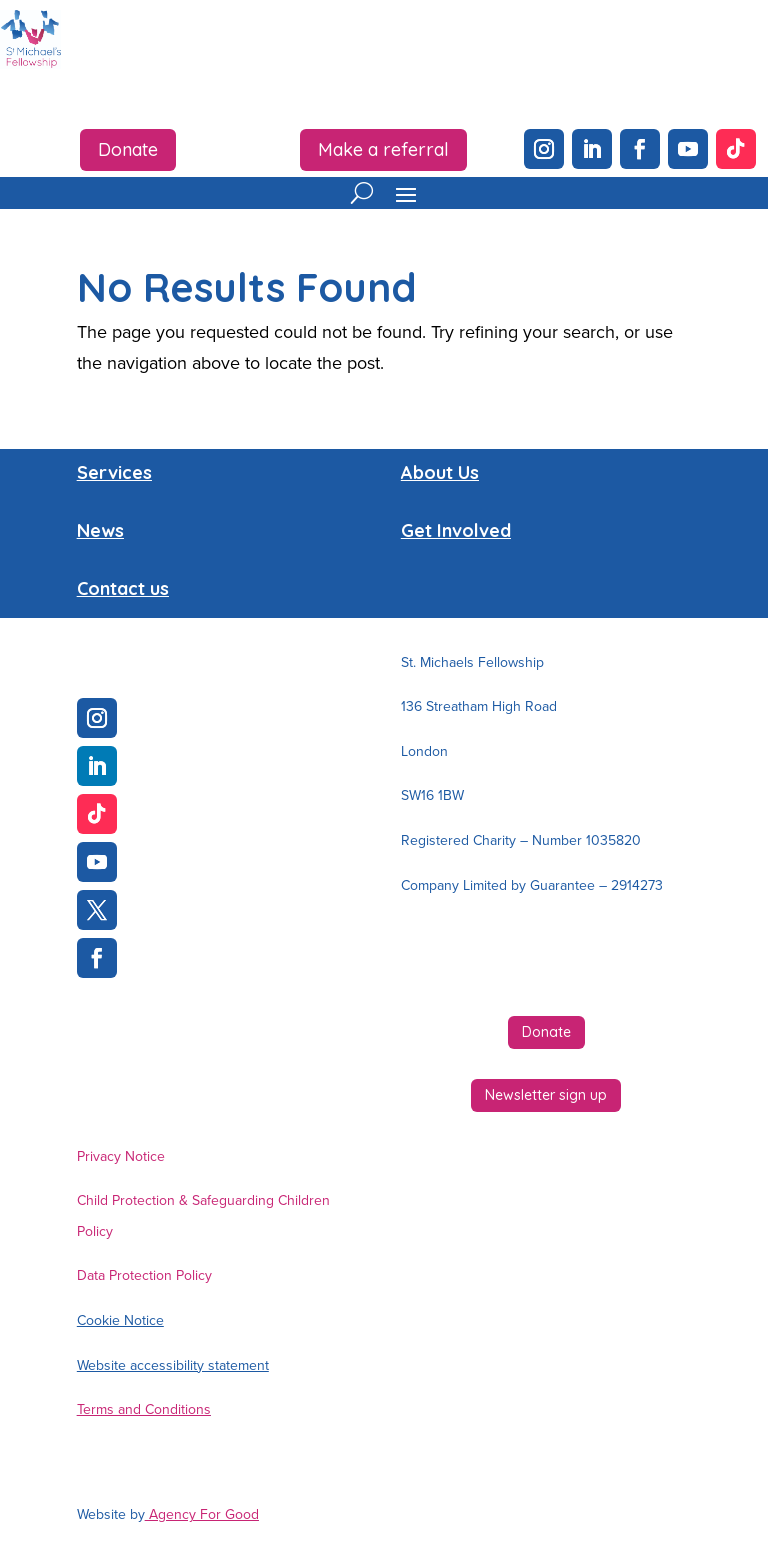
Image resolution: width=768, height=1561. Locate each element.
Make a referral (383, 149)
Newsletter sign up (546, 1095)
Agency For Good (202, 1514)
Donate (128, 149)
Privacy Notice (121, 1156)
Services (114, 472)
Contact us (123, 588)
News (100, 530)
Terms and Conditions (144, 1409)
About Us (440, 472)
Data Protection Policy (144, 1275)
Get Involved (456, 530)
